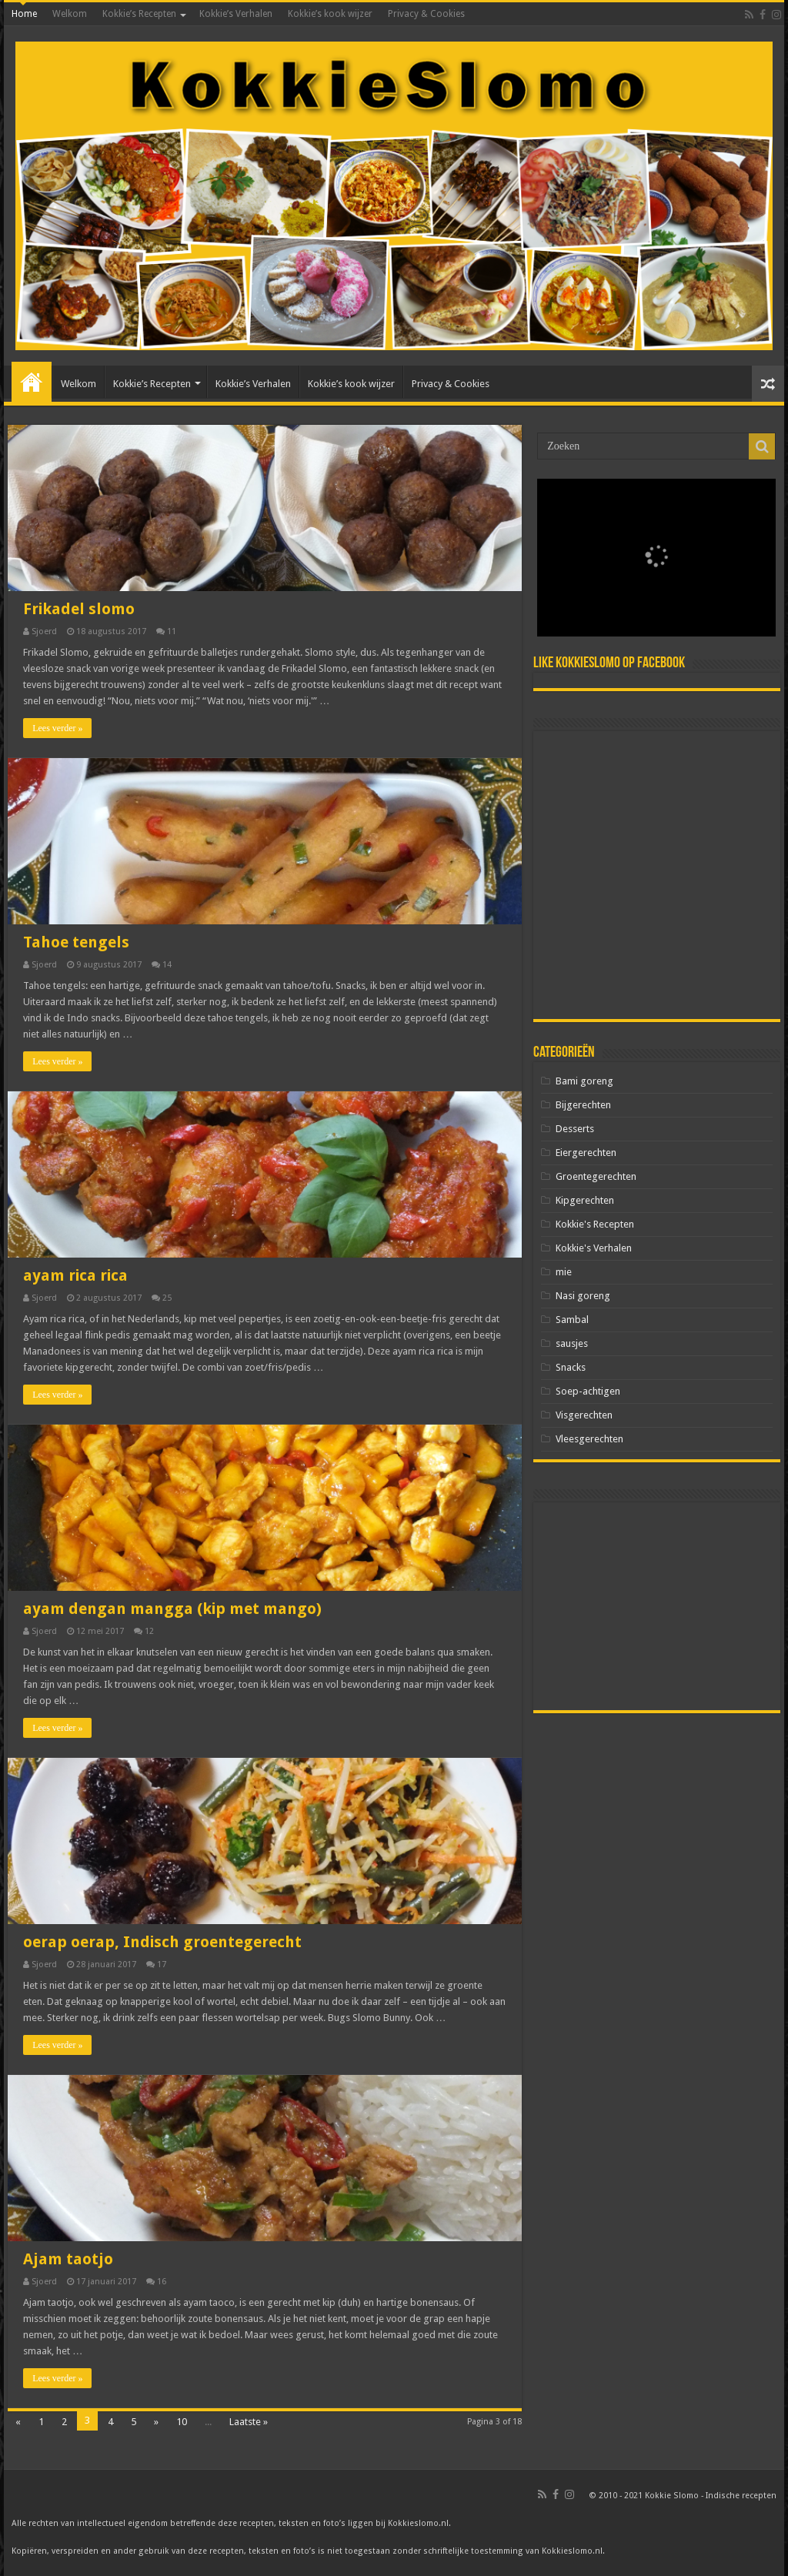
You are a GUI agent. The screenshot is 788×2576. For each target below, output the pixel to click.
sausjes (572, 1343)
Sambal (572, 1319)
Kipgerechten (585, 1200)
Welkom (69, 13)
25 (167, 1298)
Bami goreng (584, 1081)
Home (24, 13)
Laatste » (248, 2421)
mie (564, 1272)
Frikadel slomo (79, 609)
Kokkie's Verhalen (594, 1248)
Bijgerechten (583, 1105)
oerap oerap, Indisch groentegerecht (162, 1942)
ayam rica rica (75, 1275)
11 (171, 631)
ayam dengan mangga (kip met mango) (172, 1608)
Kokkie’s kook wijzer (330, 13)
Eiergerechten (586, 1152)
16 (161, 2282)
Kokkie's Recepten (595, 1224)
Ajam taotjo (68, 2259)
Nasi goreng (583, 1295)
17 (161, 1965)
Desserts (575, 1128)
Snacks (571, 1367)
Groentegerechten (596, 1176)
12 (149, 1631)
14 (167, 965)
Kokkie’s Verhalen (235, 13)
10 (181, 2421)
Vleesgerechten (589, 1439)
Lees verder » (57, 728)
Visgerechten (584, 1415)
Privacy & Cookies (426, 13)
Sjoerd (44, 631)
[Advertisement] (657, 875)
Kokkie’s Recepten (139, 13)
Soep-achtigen (588, 1391)
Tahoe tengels (76, 942)
